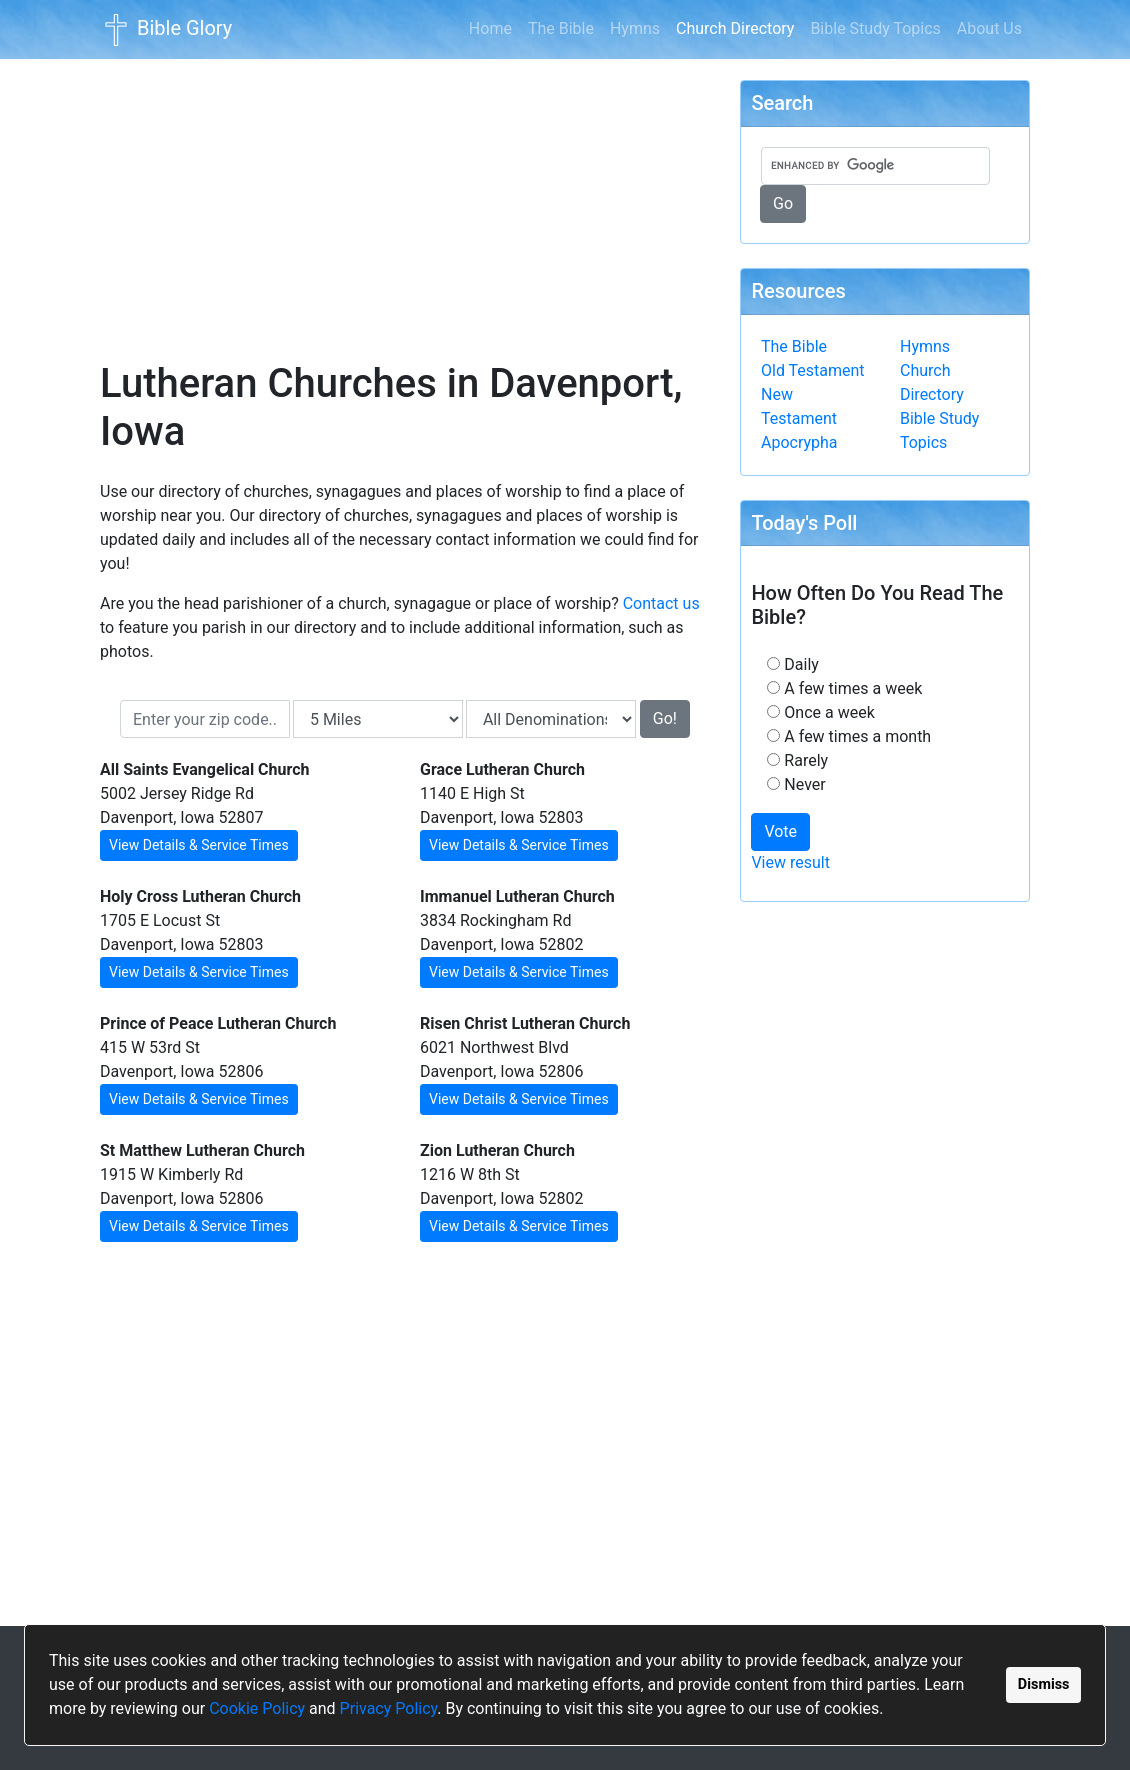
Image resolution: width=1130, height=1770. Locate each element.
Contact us (661, 603)
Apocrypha (799, 442)
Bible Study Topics (875, 28)
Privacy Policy (389, 1708)
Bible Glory (166, 30)
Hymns (635, 28)
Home (490, 28)
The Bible (561, 28)
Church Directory (739, 27)
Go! (665, 718)
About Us (989, 28)
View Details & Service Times (199, 845)
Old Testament (813, 370)
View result (790, 862)
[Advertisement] (405, 196)
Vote (780, 831)
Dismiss (1044, 1684)
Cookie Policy (257, 1708)
